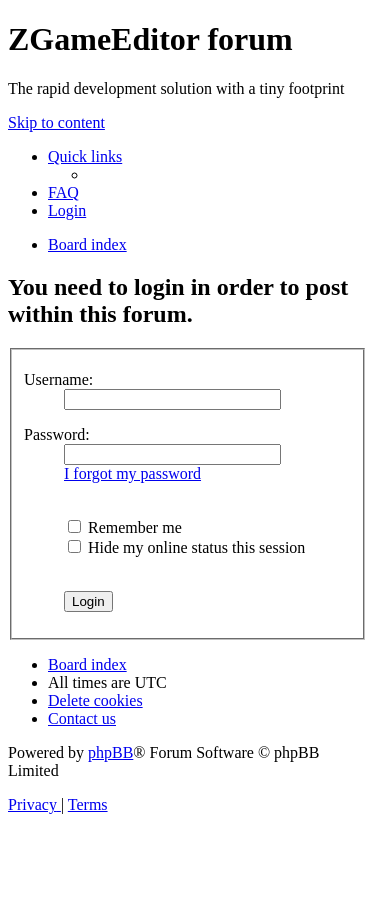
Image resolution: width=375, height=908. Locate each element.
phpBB (110, 752)
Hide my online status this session (186, 547)
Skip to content (56, 122)
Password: (57, 434)
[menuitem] (63, 192)
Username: (58, 379)
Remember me (125, 527)
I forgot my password (132, 473)
